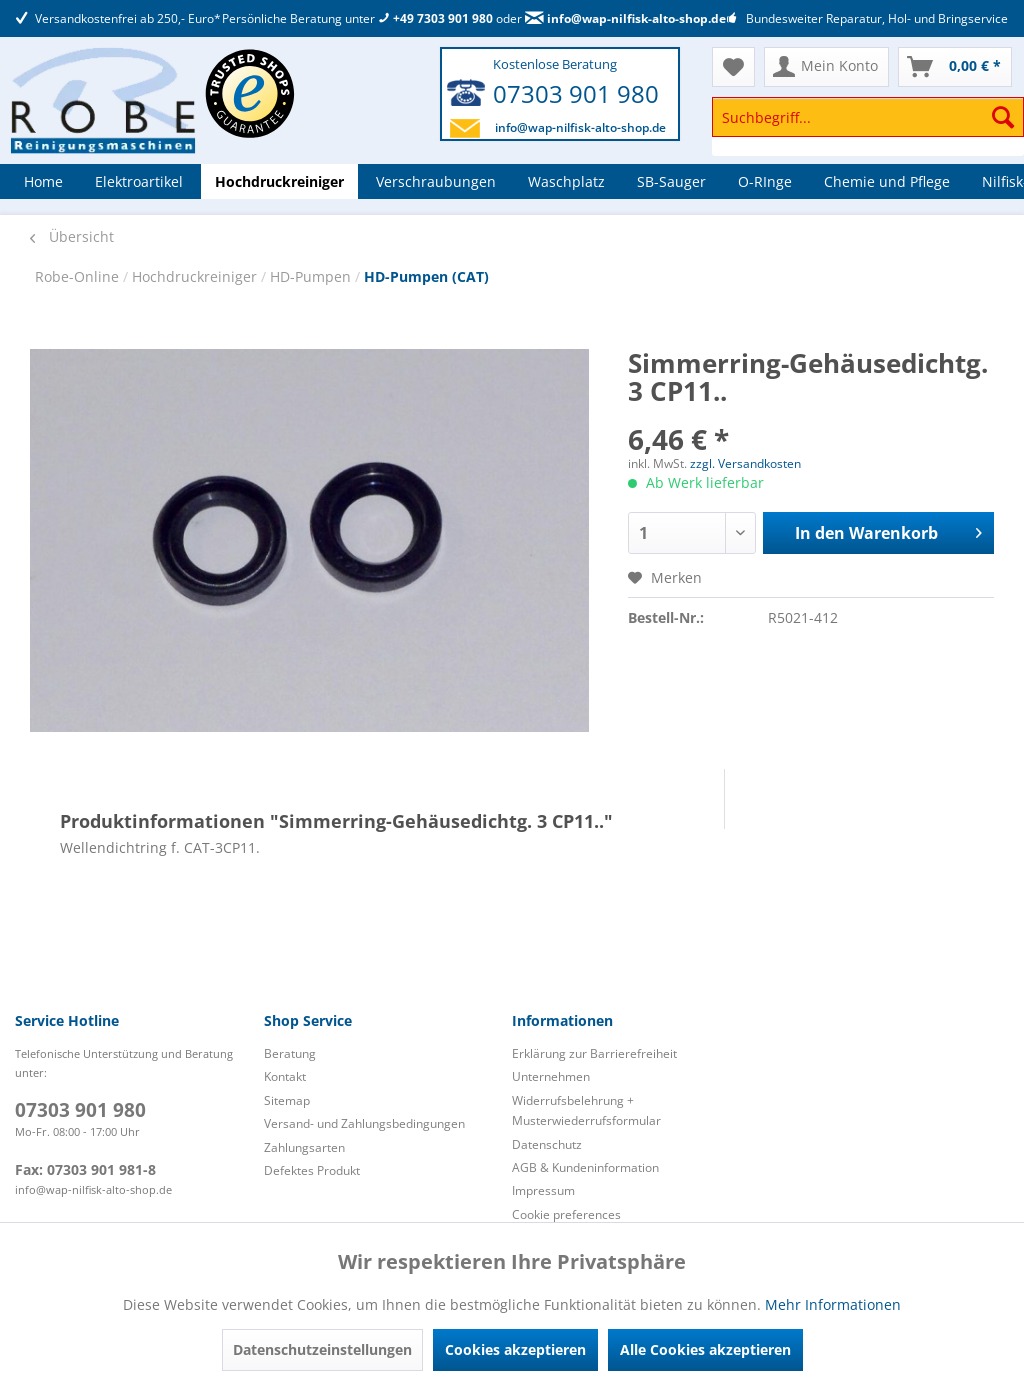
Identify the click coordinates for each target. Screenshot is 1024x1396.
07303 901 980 (576, 93)
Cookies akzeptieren (515, 1349)
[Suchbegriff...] (868, 117)
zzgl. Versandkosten (745, 463)
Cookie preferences (566, 1214)
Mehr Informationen (833, 1304)
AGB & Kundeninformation (585, 1167)
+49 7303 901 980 (435, 18)
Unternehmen (551, 1076)
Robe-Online (79, 276)
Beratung (290, 1053)
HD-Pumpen (312, 276)
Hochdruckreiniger (196, 276)
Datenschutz (547, 1144)
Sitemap (287, 1100)
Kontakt (285, 1076)
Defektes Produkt (312, 1170)
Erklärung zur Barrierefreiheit (594, 1053)
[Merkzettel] (733, 67)
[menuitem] (868, 126)
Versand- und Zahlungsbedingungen (364, 1123)
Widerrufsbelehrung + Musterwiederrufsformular (586, 1110)
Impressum (543, 1190)
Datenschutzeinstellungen (322, 1349)
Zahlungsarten (304, 1147)
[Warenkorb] (955, 67)
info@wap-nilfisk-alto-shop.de (625, 18)
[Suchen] (1003, 117)
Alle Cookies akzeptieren (705, 1349)
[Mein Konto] (826, 67)
